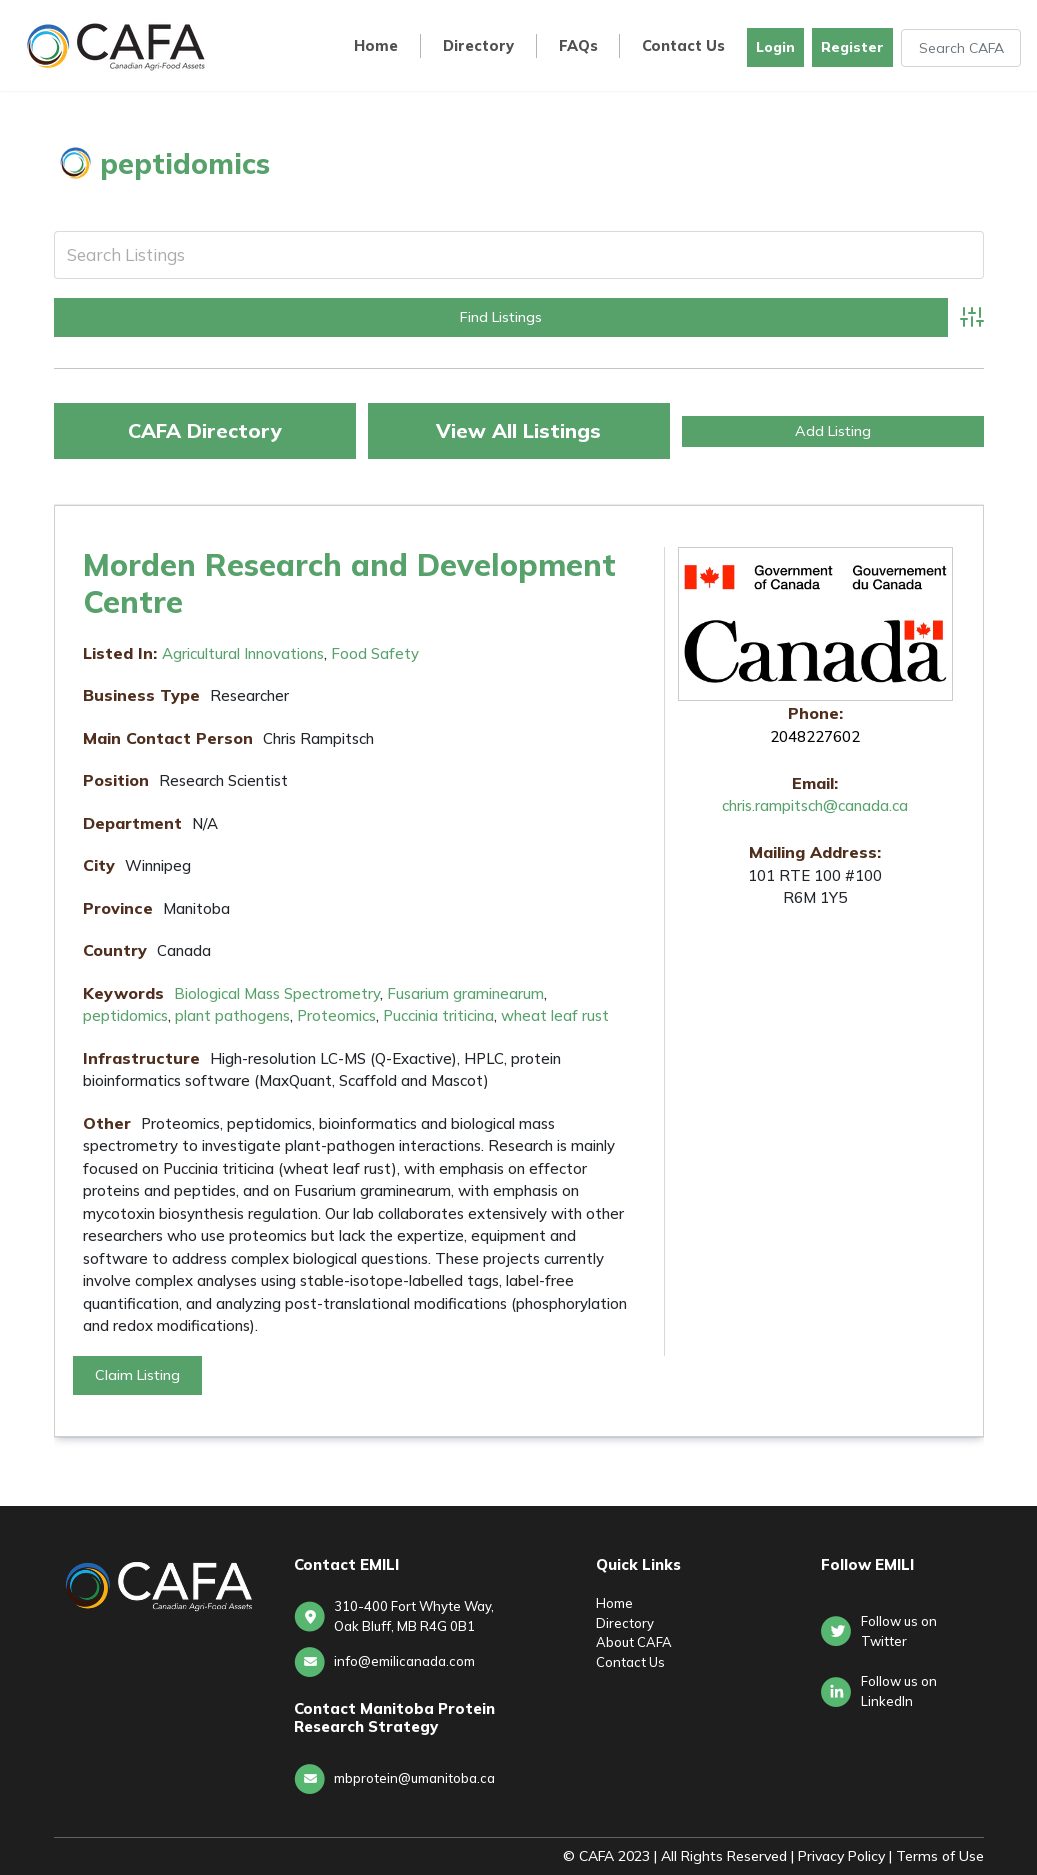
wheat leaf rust (555, 1015)
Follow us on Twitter (899, 1631)
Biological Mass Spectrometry (277, 993)
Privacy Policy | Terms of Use (891, 1856)
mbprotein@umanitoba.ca (414, 1778)
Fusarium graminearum (465, 993)
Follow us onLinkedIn (899, 1691)
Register (852, 47)
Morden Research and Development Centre (349, 583)
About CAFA (634, 1642)
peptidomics (125, 1015)
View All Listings (518, 430)
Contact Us (683, 46)
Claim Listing (137, 1375)
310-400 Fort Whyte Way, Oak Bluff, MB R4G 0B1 (414, 1616)
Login (775, 47)
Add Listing (833, 431)
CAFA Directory (205, 430)
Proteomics (336, 1015)
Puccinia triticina (438, 1015)
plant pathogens (232, 1015)
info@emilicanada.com (404, 1661)
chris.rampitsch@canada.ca (815, 805)
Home (376, 46)
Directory (478, 46)
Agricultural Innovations (243, 653)
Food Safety (375, 653)
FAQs (578, 46)
